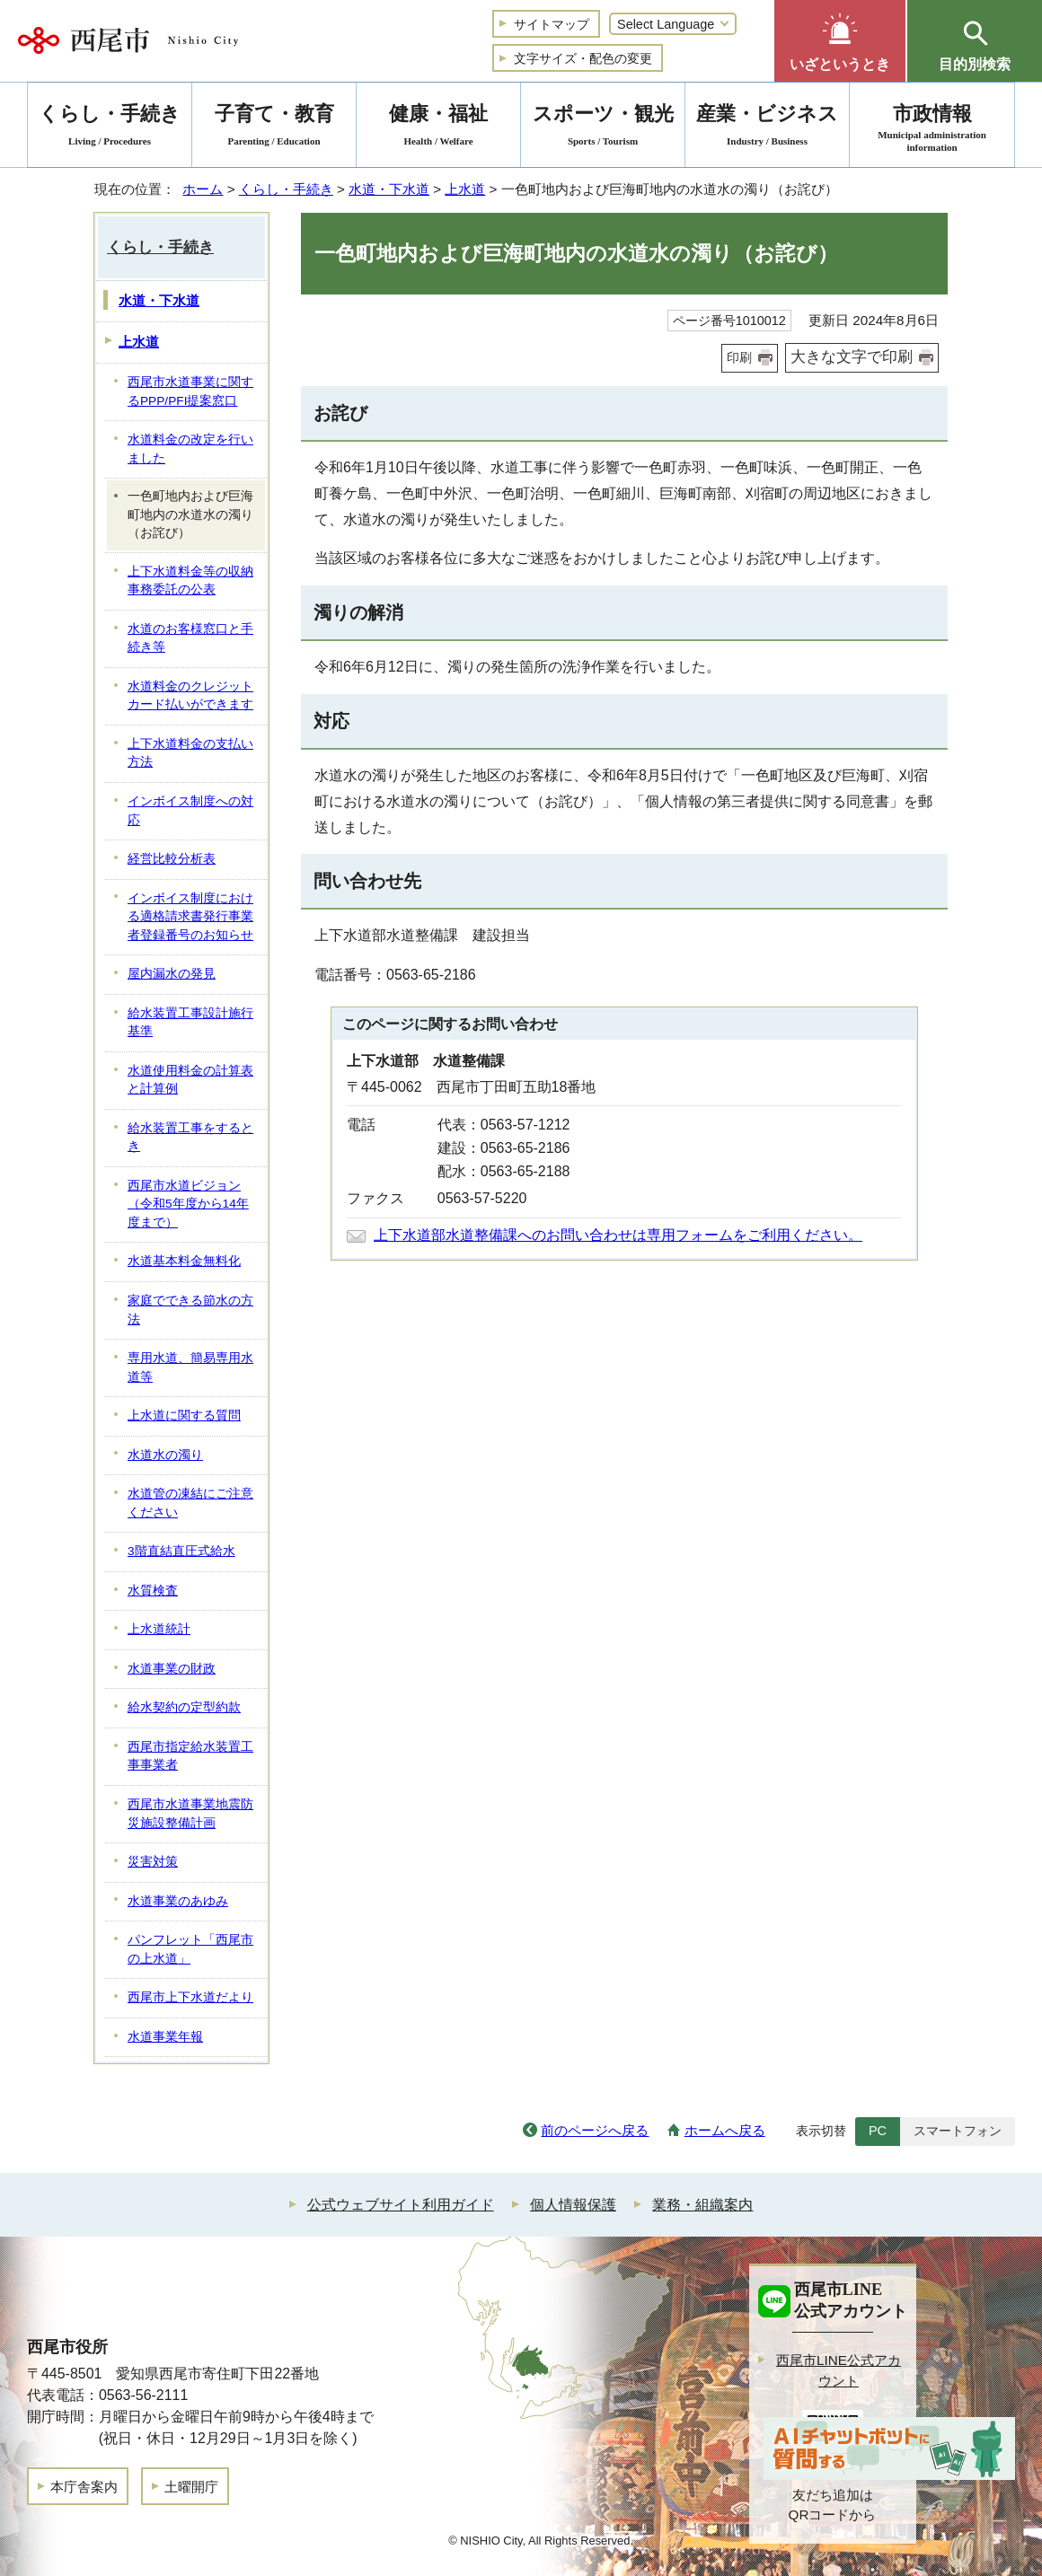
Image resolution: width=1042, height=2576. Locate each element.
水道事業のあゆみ (178, 1901)
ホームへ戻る (724, 2130)
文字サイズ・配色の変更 (583, 58)
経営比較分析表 (172, 859)
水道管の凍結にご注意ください (190, 1503)
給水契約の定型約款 (184, 1707)
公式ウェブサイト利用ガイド (400, 2204)
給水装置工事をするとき (190, 1137)
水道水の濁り (165, 1455)
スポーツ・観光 (603, 128)
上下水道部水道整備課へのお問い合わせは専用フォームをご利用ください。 (618, 1235)
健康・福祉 (438, 128)
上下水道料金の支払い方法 (190, 753)
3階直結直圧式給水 (181, 1551)
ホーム (202, 189)
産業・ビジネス (767, 128)
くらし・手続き (286, 189)
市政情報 (932, 128)
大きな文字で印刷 (851, 356)
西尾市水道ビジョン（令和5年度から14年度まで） (188, 1204)
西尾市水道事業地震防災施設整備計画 (190, 1814)
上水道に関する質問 (184, 1415)
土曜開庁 (191, 2486)
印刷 (739, 357)
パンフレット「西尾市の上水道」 (190, 1949)
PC (878, 2130)
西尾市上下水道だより (190, 1997)
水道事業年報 (165, 2037)
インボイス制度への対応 (190, 811)
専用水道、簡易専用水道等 (190, 1367)
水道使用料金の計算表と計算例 (190, 1080)
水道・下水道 (389, 189)
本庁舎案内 (84, 2486)
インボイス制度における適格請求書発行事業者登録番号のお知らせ (190, 917)
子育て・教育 (274, 128)
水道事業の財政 (172, 1668)
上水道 (465, 189)
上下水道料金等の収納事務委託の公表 (190, 581)
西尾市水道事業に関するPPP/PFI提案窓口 (190, 391)
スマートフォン (958, 2130)
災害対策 (153, 1861)
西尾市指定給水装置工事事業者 (190, 1756)
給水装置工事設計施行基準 (190, 1023)
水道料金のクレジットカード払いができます (190, 696)
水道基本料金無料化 (184, 1261)
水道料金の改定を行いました (190, 449)
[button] (839, 41)
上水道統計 (159, 1629)
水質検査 (153, 1590)
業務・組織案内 (702, 2204)
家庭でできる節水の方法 (190, 1310)
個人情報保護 (573, 2204)
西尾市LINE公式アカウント (838, 2370)
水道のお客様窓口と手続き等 (190, 638)
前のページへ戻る (595, 2130)
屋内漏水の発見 (172, 973)
